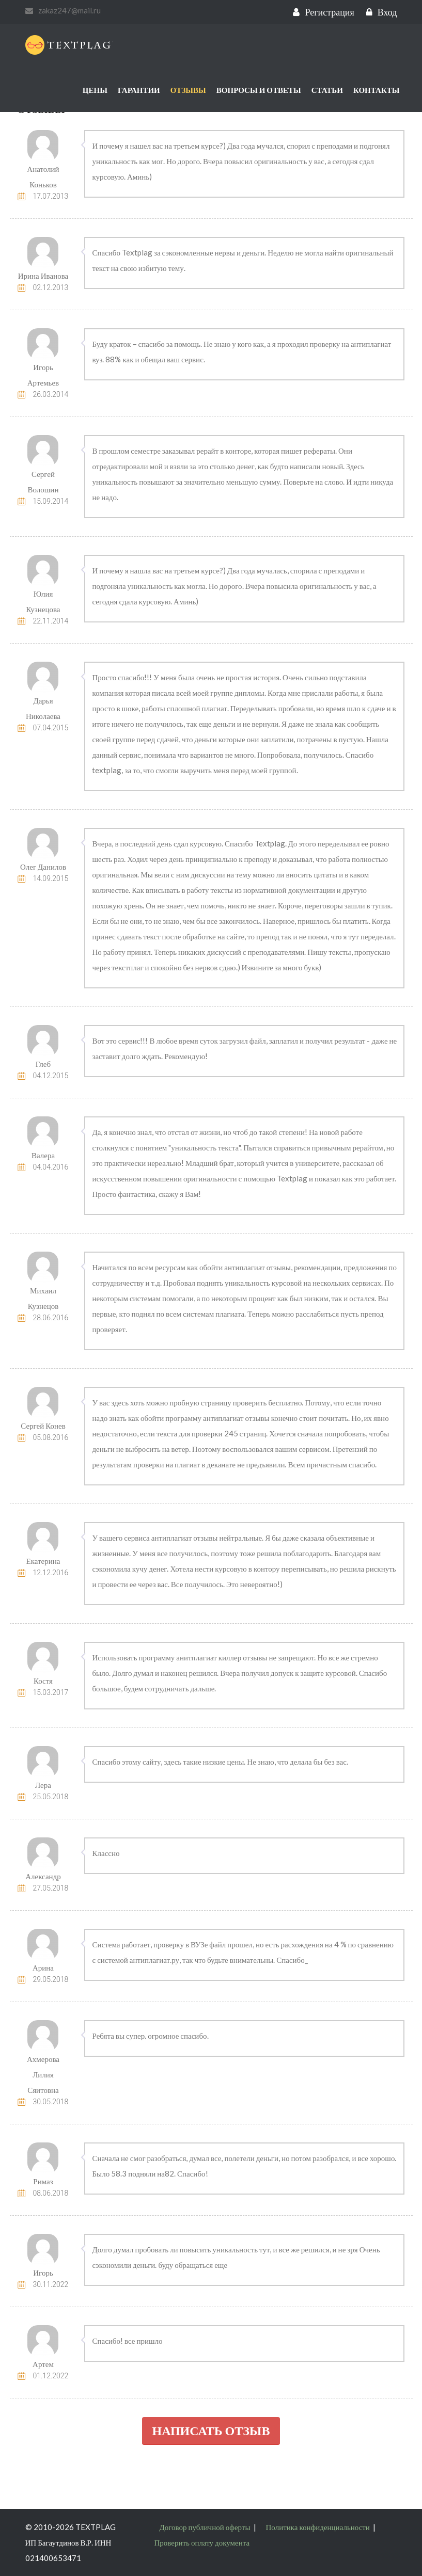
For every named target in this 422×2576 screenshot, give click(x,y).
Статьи (327, 89)
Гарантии (139, 89)
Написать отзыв (211, 2430)
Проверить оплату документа (202, 2542)
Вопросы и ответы (258, 89)
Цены (95, 89)
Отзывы (188, 89)
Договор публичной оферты (205, 2527)
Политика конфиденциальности (318, 2527)
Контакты (376, 89)
